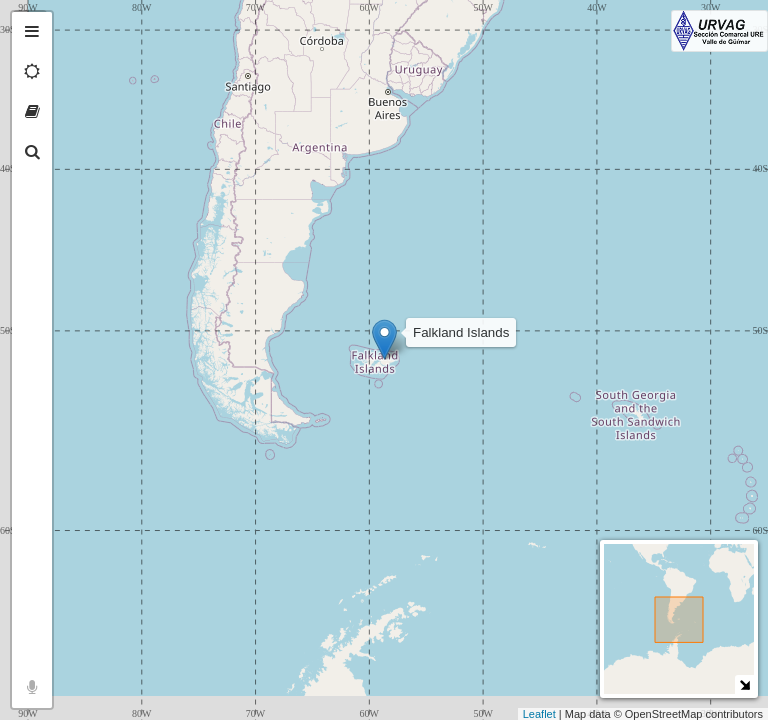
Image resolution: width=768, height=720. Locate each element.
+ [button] (77, 27)
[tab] (32, 32)
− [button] (77, 58)
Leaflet (539, 714)
